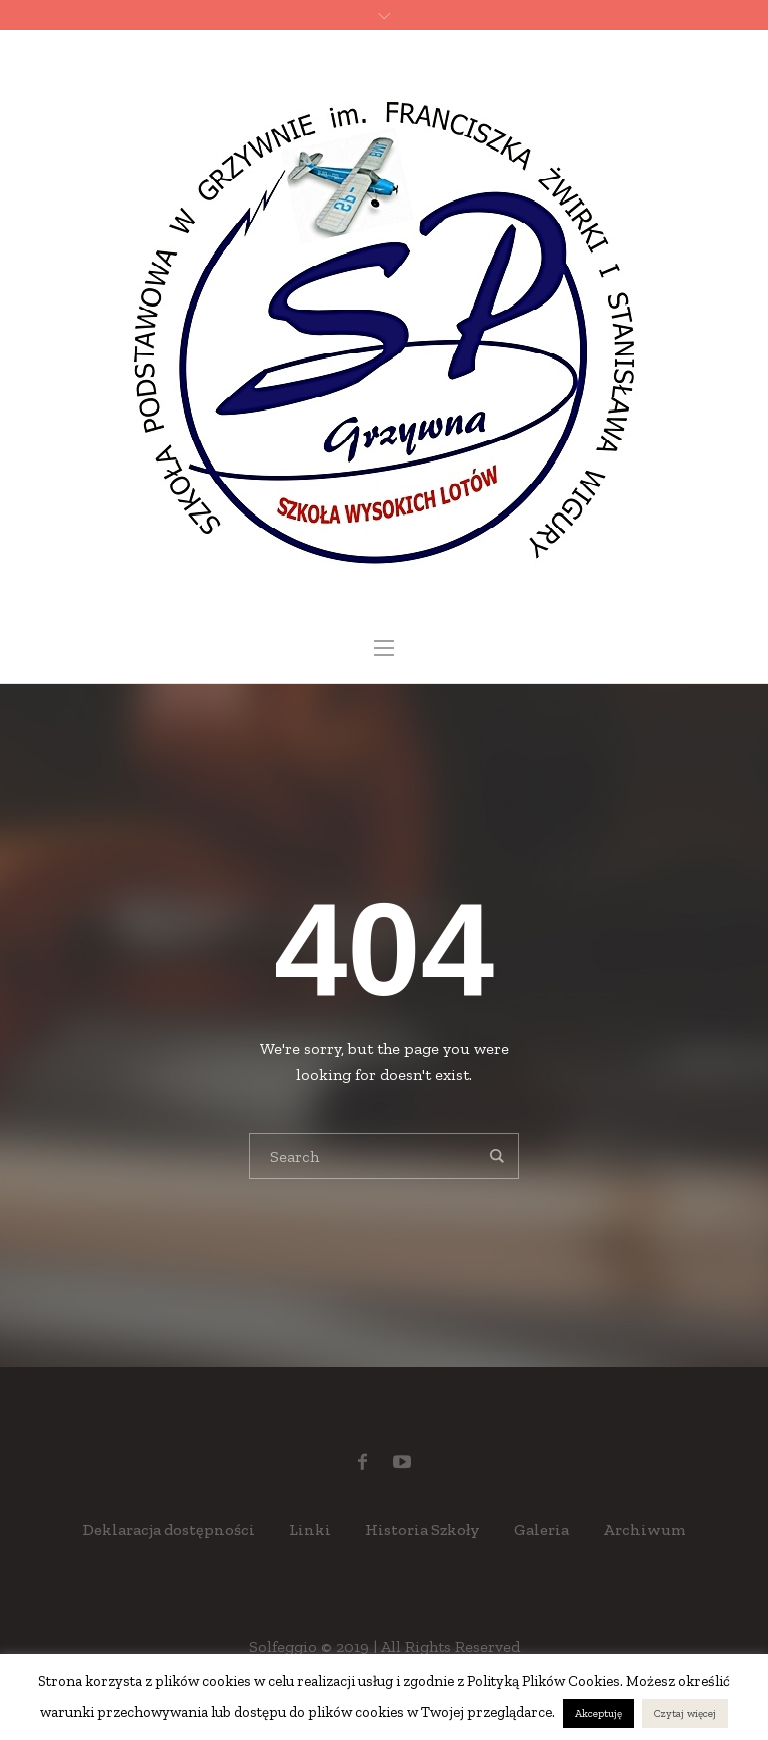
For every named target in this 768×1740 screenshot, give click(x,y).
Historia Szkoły (422, 1529)
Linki (310, 1529)
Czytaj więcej (685, 1713)
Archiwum (644, 1529)
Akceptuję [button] (598, 1713)
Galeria (541, 1529)
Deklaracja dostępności (169, 1529)
